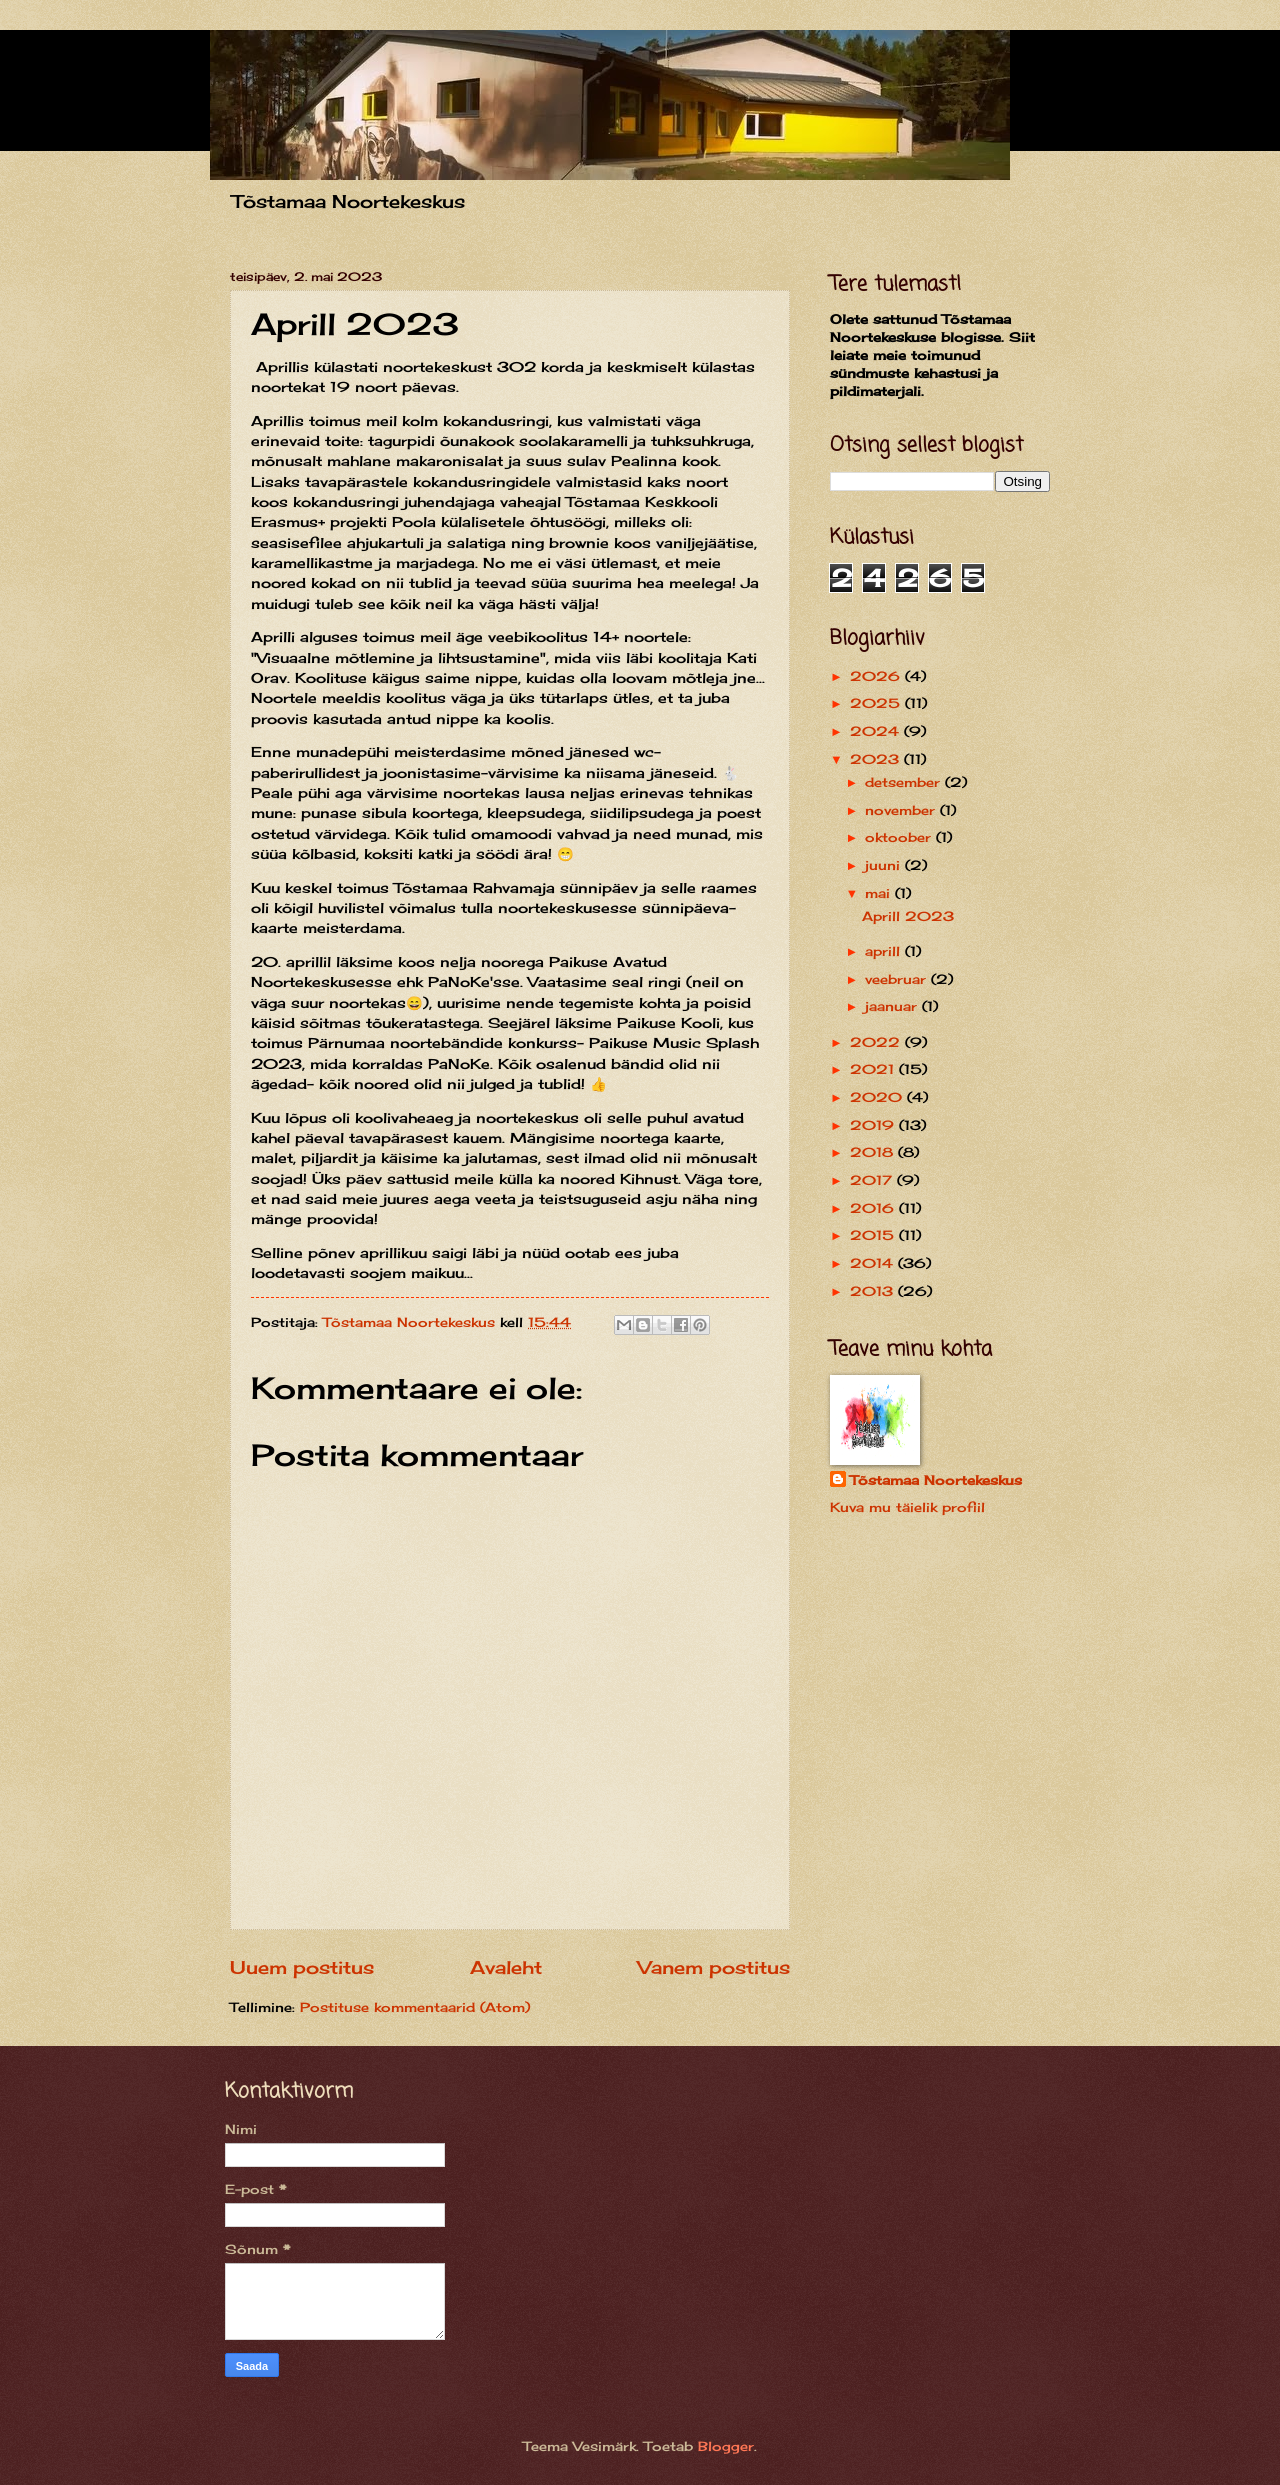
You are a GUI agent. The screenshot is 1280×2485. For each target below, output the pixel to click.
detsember (905, 782)
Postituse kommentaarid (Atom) (415, 2007)
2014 (874, 1263)
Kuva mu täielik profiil (907, 1507)
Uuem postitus (302, 1967)
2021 (874, 1069)
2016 (874, 1208)
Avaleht (506, 1967)
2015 (874, 1235)
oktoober (900, 837)
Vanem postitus (714, 1967)
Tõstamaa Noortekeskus (936, 1480)
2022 (877, 1042)
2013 (874, 1291)
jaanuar (893, 1006)
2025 (877, 703)
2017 (873, 1180)
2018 (874, 1152)
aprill (885, 951)
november (902, 810)
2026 (877, 676)
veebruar (898, 979)
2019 (874, 1125)
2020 (878, 1097)
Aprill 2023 (908, 916)
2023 (877, 759)
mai (880, 893)
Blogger (726, 2446)
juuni (885, 865)
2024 (877, 731)
